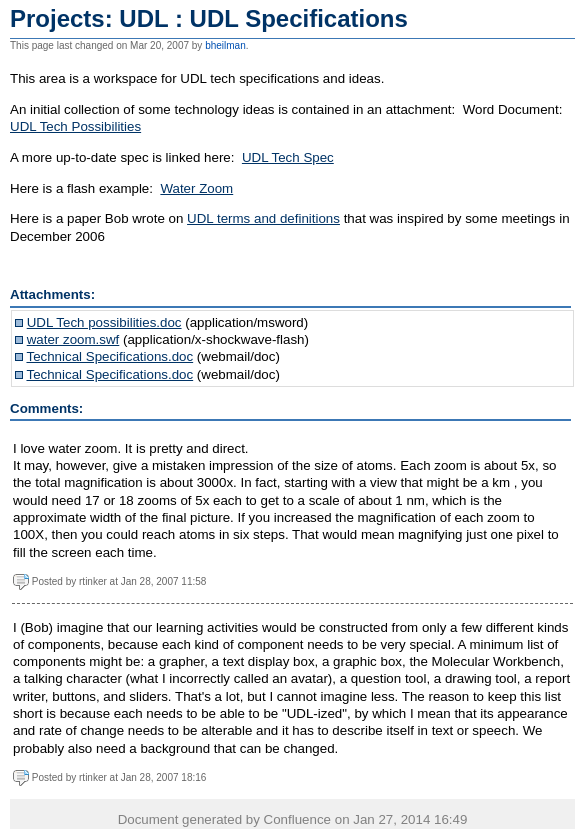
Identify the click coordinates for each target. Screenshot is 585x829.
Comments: (46, 408)
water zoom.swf (73, 339)
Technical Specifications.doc (109, 356)
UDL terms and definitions (263, 218)
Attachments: (52, 294)
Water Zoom (196, 188)
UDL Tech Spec (288, 157)
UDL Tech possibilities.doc (104, 322)
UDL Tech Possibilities (75, 126)
